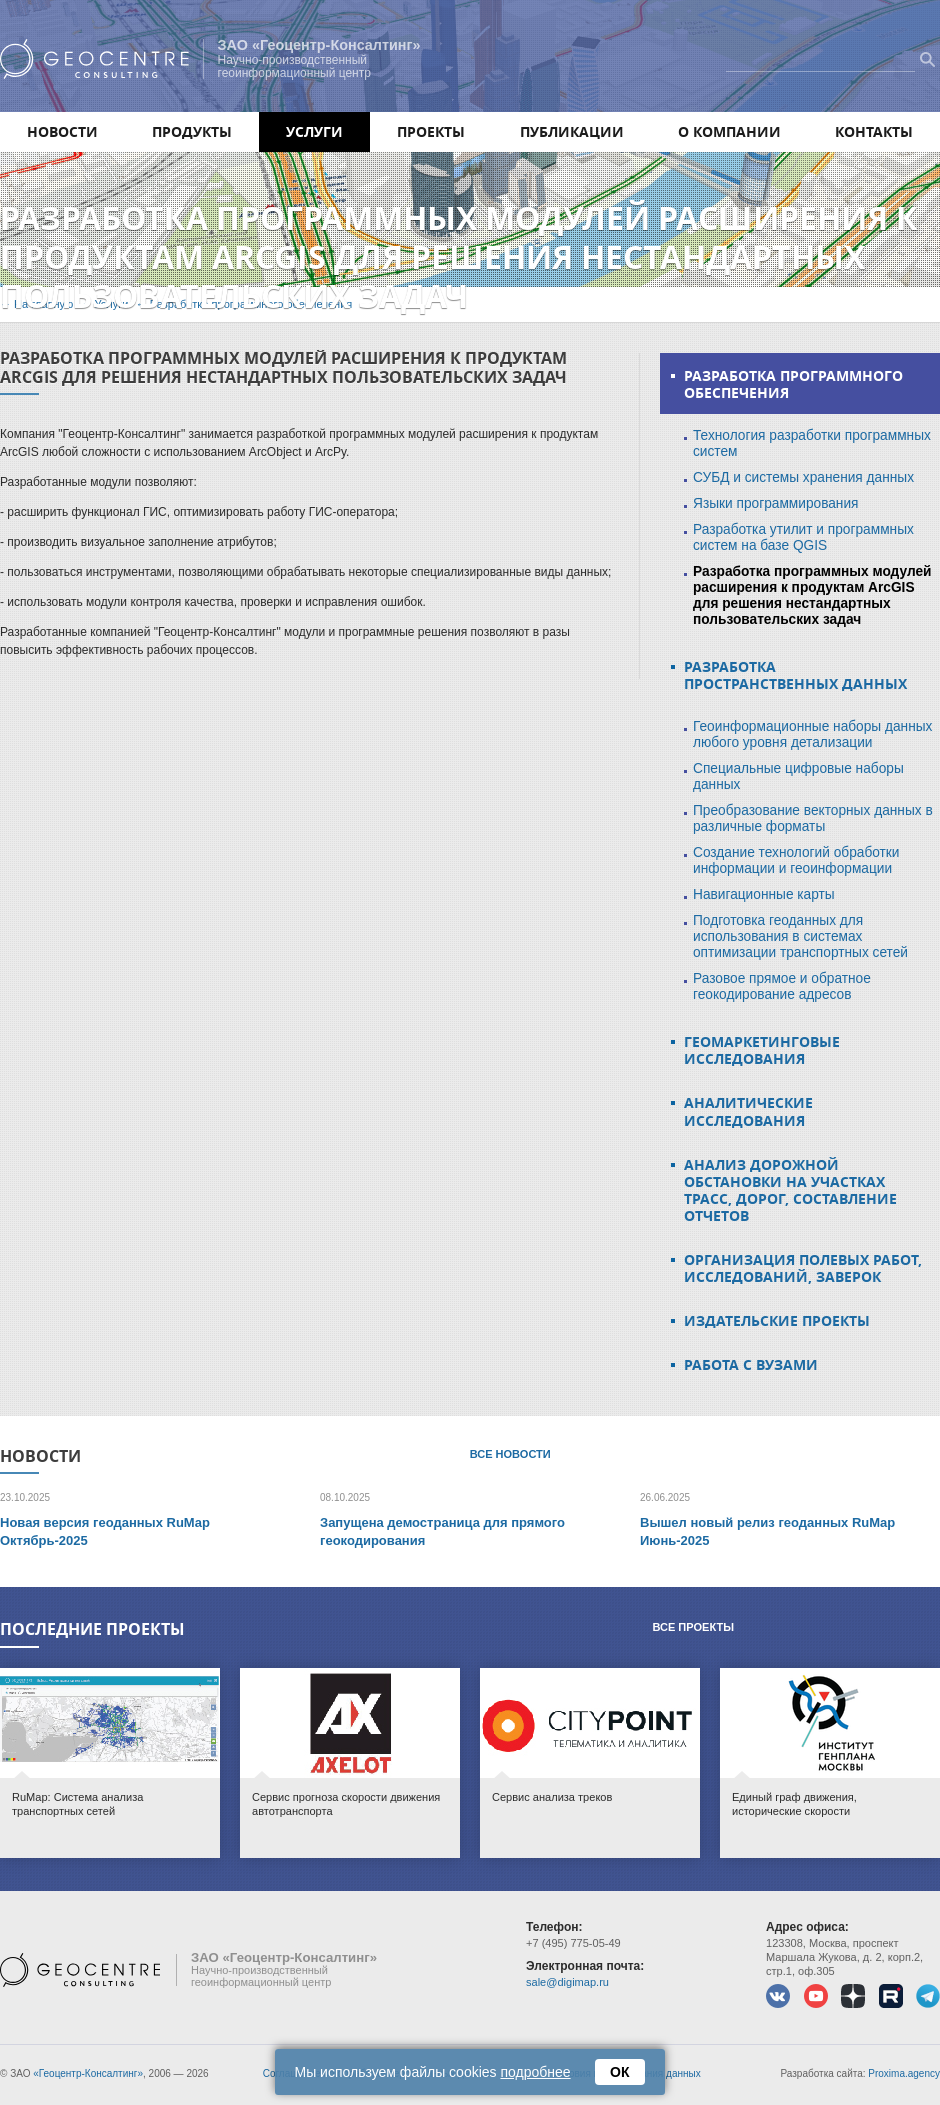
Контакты (874, 131)
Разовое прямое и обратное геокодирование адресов (782, 986)
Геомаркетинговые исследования (762, 1050)
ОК (620, 2072)
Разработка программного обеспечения (793, 384)
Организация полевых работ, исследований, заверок (803, 1268)
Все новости (510, 1454)
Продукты (192, 131)
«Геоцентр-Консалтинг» (88, 2073)
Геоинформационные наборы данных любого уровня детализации (812, 734)
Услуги (314, 131)
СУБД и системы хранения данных (803, 477)
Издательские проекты (777, 1320)
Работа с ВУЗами (751, 1364)
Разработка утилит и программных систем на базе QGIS (803, 537)
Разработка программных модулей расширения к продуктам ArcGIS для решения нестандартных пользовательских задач (812, 595)
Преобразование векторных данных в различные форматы (813, 818)
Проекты (431, 131)
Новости (62, 131)
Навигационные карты (764, 894)
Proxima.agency (904, 2073)
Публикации (572, 131)
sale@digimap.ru (567, 1982)
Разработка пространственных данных (795, 675)
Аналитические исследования (748, 1111)
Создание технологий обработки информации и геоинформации (796, 860)
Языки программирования (776, 503)
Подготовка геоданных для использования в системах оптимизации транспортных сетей (800, 936)
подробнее (536, 2072)
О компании (729, 131)
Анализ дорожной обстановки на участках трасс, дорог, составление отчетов (790, 1190)
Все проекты (693, 1627)
